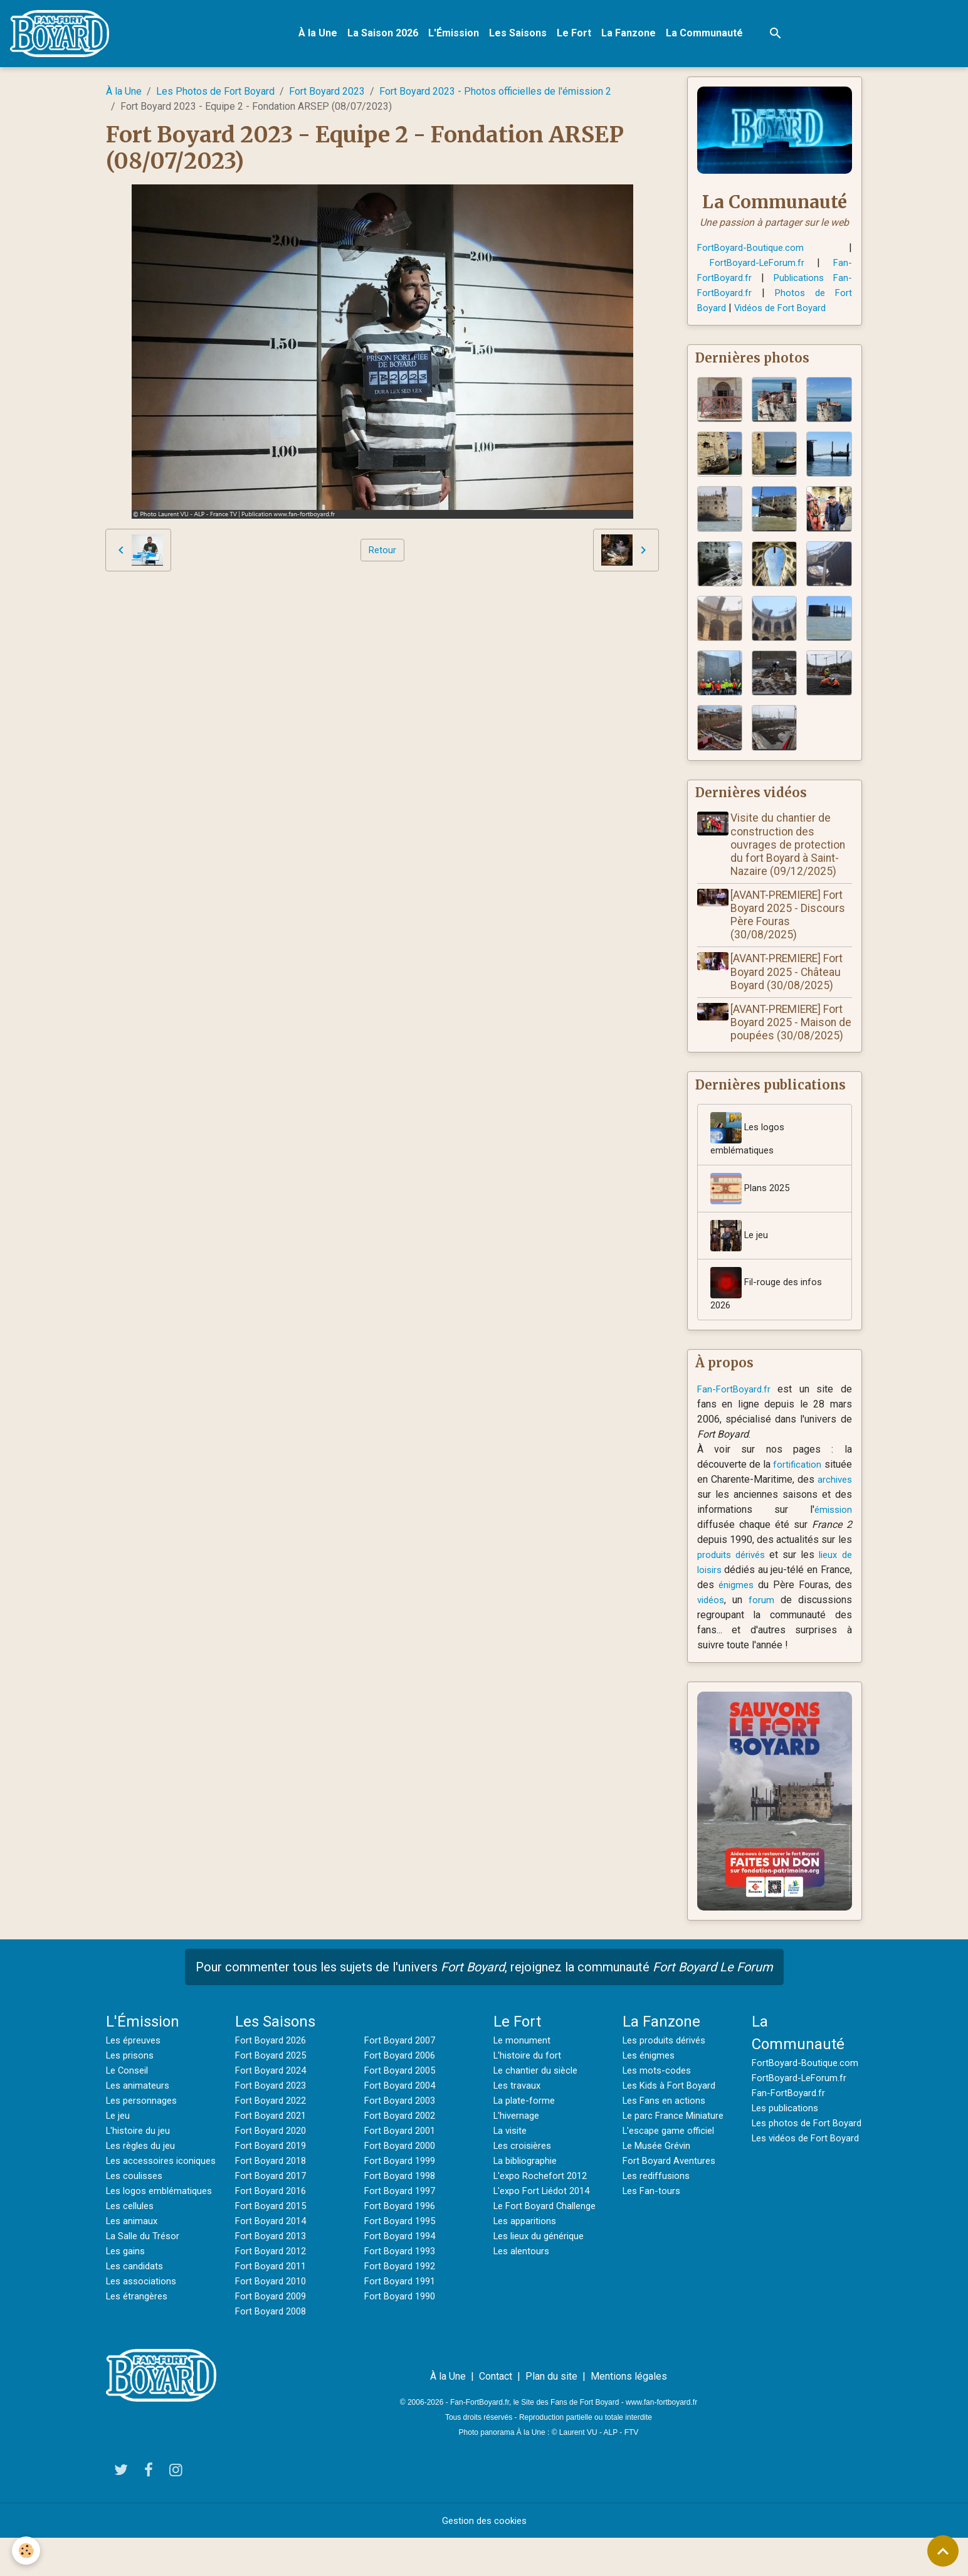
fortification (827, 1487)
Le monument (523, 2063)
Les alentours (523, 2289)
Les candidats (137, 2319)
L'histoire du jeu (140, 2154)
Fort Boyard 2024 (273, 2093)
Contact (495, 2414)
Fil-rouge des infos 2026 (769, 1310)
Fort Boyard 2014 (273, 2244)
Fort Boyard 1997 (402, 2214)
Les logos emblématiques (749, 1154)
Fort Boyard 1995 (402, 2244)
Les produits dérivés (668, 2063)
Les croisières (525, 2169)
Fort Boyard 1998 (402, 2199)
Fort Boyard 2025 (273, 2078)
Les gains (127, 2304)
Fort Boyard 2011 (273, 2289)
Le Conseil (129, 2093)
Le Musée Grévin (660, 2169)
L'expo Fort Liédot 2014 (546, 2214)
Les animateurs (140, 2108)
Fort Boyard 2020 (273, 2154)
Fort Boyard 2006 (402, 2078)
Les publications (788, 2146)
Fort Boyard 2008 (273, 2334)
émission (831, 1533)
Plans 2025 (752, 1209)
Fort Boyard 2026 (273, 2063)
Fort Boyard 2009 (273, 2319)
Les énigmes (651, 2078)
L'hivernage (518, 2138)
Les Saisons (521, 35)
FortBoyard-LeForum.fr (758, 266)
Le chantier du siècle (538, 2093)
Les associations (144, 2334)
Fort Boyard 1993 (402, 2274)
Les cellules (133, 2259)
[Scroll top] (943, 2551)
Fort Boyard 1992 (402, 2289)
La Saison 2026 (386, 35)
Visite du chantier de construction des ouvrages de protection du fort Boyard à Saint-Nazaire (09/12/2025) (791, 850)
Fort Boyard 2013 (273, 2259)
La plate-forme (526, 2123)
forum (822, 1623)
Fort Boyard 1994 (402, 2259)
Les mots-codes (659, 2093)
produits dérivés (733, 1578)
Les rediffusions (659, 2199)
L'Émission (457, 35)
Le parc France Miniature (676, 2138)
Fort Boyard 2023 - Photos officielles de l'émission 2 (495, 94)
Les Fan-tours (653, 2214)
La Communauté (708, 35)
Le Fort (577, 35)
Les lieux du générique (543, 2274)
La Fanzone (632, 35)
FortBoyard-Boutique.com (753, 251)
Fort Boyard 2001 (402, 2154)
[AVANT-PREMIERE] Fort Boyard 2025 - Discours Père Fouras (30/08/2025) (791, 920)
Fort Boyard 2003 (402, 2123)
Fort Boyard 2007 (402, 2063)
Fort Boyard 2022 (273, 2123)
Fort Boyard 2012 (273, 2274)
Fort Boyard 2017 (273, 2199)
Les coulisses (137, 2214)
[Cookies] (27, 2550)
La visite (512, 2154)
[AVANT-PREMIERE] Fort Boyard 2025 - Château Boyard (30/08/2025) (790, 977)
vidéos (772, 1623)
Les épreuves (136, 2063)
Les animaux (133, 2274)
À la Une (321, 35)
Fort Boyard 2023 (327, 94)
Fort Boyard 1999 (402, 2184)
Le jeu (740, 1256)
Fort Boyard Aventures (671, 2184)
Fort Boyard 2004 (402, 2108)
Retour (382, 553)
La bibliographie (528, 2184)
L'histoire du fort (529, 2078)
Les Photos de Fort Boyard (215, 94)
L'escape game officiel (672, 2154)
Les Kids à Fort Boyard (673, 2108)
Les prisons (132, 2078)
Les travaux (518, 2108)
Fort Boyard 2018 (273, 2184)
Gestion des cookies (484, 2558)
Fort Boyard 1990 (402, 2319)
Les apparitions (527, 2259)
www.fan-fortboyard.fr (661, 2440)
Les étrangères (139, 2349)
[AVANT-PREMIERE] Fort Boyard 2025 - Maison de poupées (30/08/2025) (790, 1034)
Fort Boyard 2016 (273, 2214)
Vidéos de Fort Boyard (785, 311)
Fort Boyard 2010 (273, 2304)
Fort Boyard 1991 (402, 2304)
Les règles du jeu (144, 2169)
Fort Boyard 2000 (402, 2169)
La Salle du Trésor (145, 2289)
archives (715, 1518)
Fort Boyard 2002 (402, 2138)
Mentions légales (629, 2414)
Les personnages (144, 2123)
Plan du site (551, 2414)
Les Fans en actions (667, 2123)
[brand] (65, 35)
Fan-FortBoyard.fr (735, 1412)
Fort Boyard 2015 (273, 2229)
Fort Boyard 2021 (273, 2138)
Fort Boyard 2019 (273, 2169)
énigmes (783, 1608)
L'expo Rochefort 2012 (543, 2199)
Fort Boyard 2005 (402, 2093)
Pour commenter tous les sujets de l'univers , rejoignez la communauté (484, 1990)
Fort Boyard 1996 (402, 2229)
